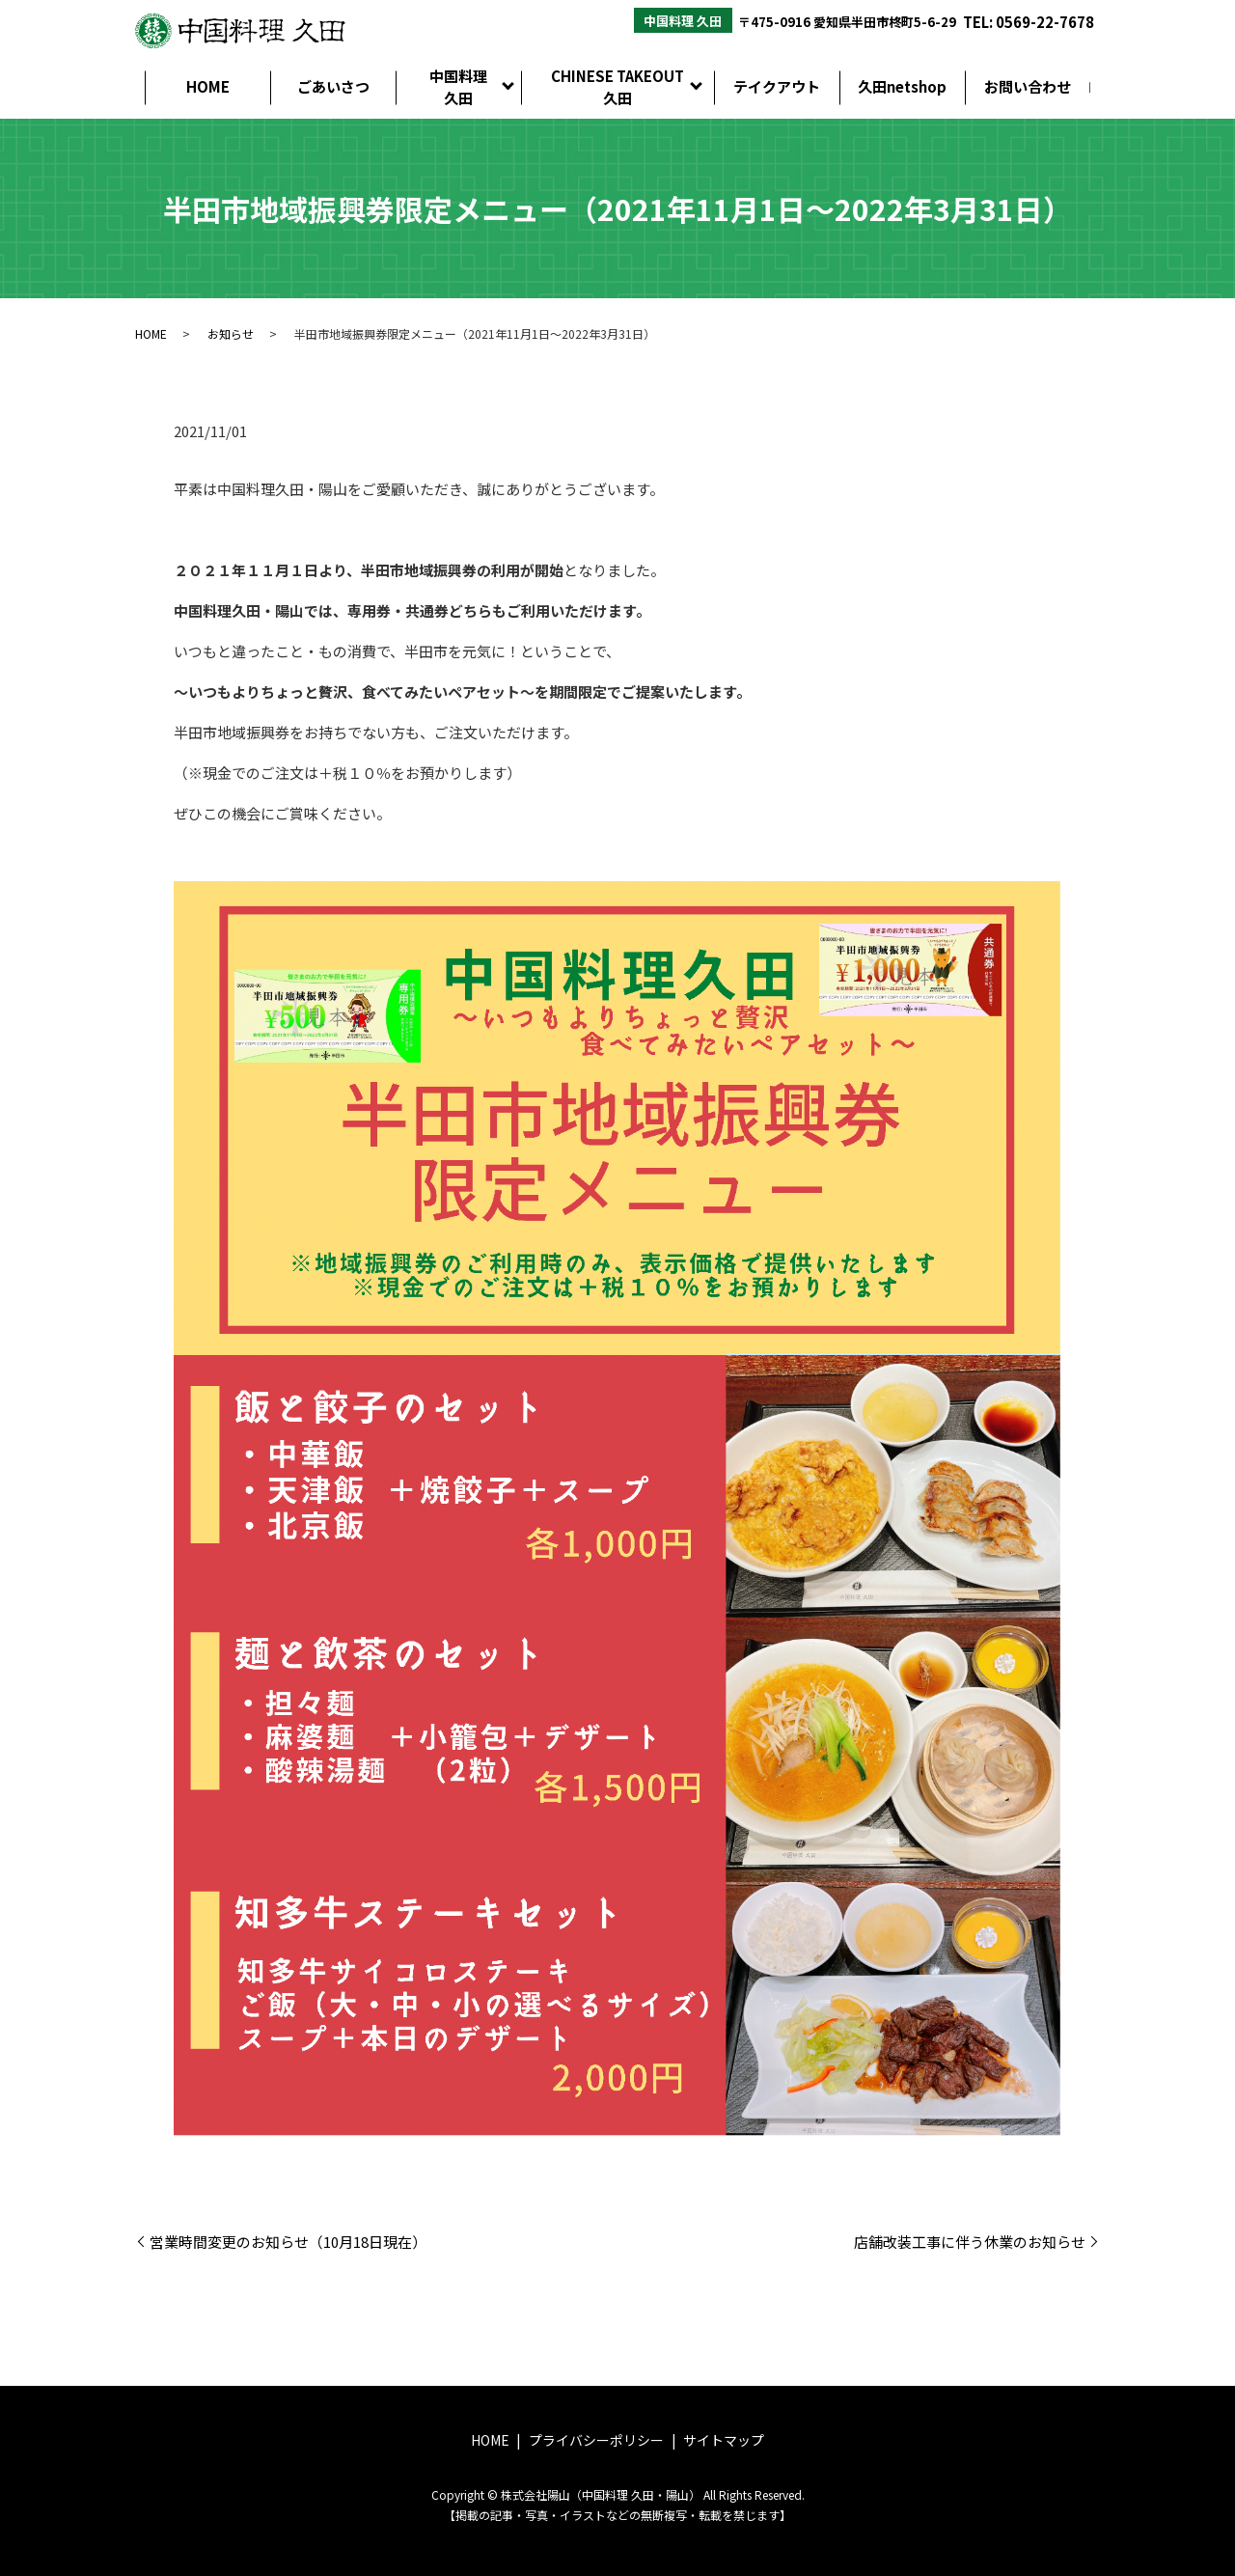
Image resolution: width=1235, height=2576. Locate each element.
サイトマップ (723, 2440)
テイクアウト (776, 86)
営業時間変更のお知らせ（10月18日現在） (288, 2241)
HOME (208, 86)
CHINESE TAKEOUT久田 (617, 87)
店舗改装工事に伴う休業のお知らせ (969, 2241)
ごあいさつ (333, 86)
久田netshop (902, 86)
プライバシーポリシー (596, 2440)
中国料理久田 (458, 87)
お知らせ (230, 333)
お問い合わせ (1027, 86)
